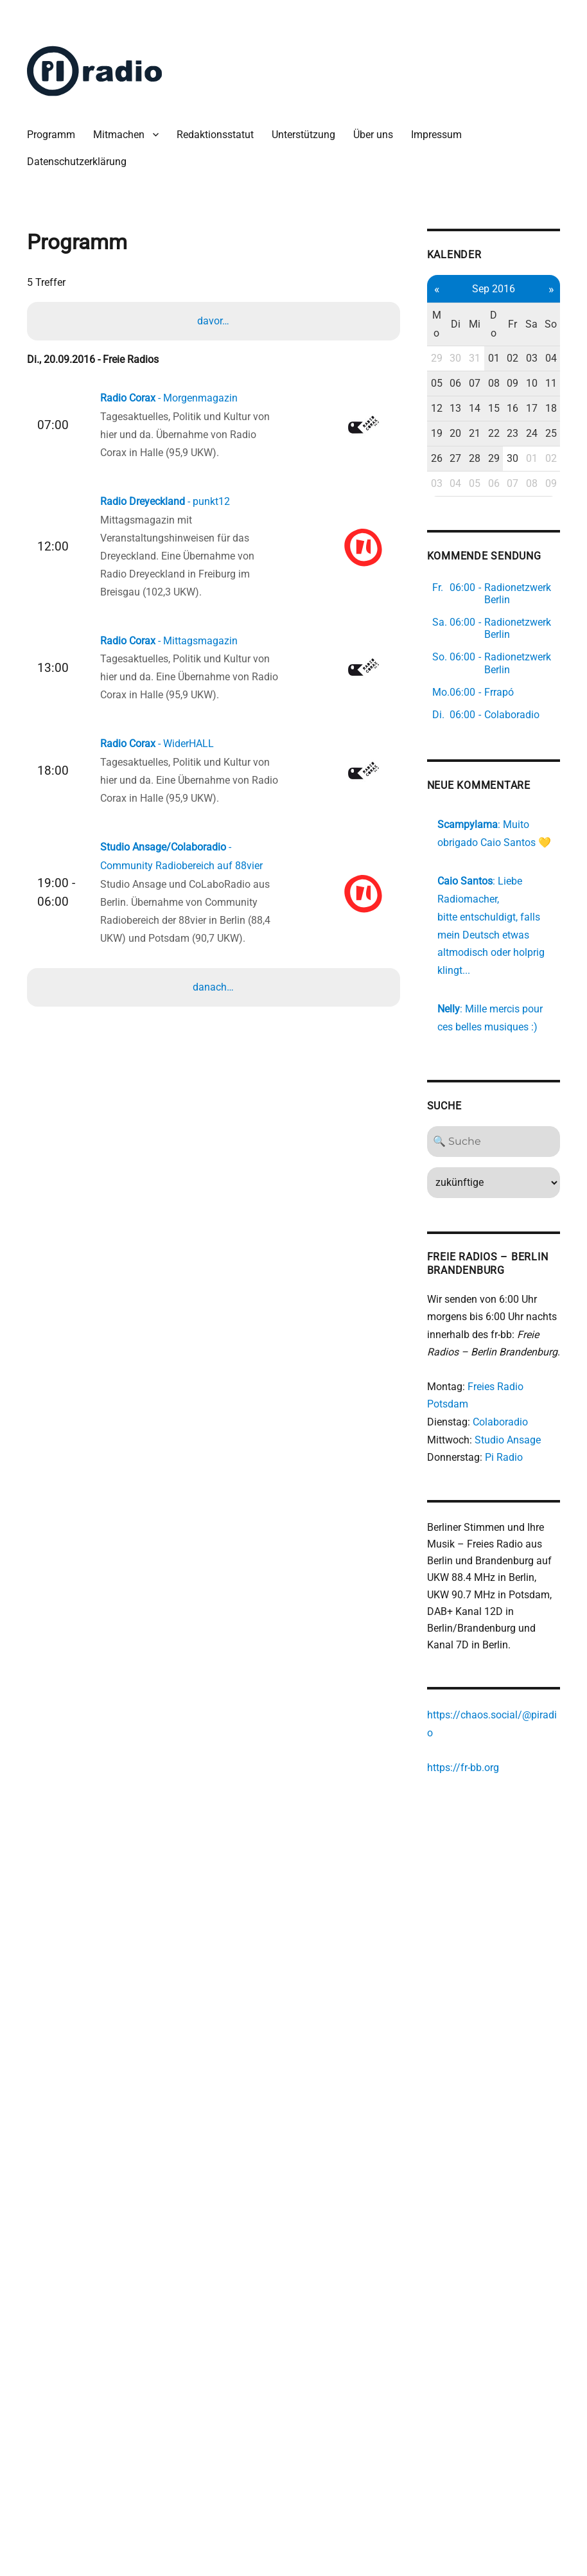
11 (510, 411)
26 (407, 540)
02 (475, 368)
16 (475, 454)
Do (458, 325)
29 (407, 368)
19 (407, 497)
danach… (215, 987)
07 (441, 411)
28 (441, 540)
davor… (215, 321)
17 (493, 454)
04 (510, 368)
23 (475, 497)
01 (458, 368)
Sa (493, 325)
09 (475, 411)
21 (441, 497)
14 (441, 454)
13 (424, 454)
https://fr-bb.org (434, 1931)
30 (424, 368)
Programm (52, 134)
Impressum (437, 134)
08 (458, 411)
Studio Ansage (479, 1595)
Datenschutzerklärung (78, 161)
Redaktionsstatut (216, 134)
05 (407, 411)
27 (424, 540)
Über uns (374, 134)
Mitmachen (120, 134)
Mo (406, 325)
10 (493, 411)
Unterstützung (305, 134)
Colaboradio (471, 1577)
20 (424, 497)
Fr (475, 325)
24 (493, 497)
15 (458, 454)
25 (510, 497)
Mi (441, 325)
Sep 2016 (458, 289)
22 (458, 497)
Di (424, 325)
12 (407, 454)
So (510, 325)
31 (441, 368)
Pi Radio (475, 1613)
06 (424, 411)
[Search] (458, 1274)
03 (493, 368)
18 (510, 454)
